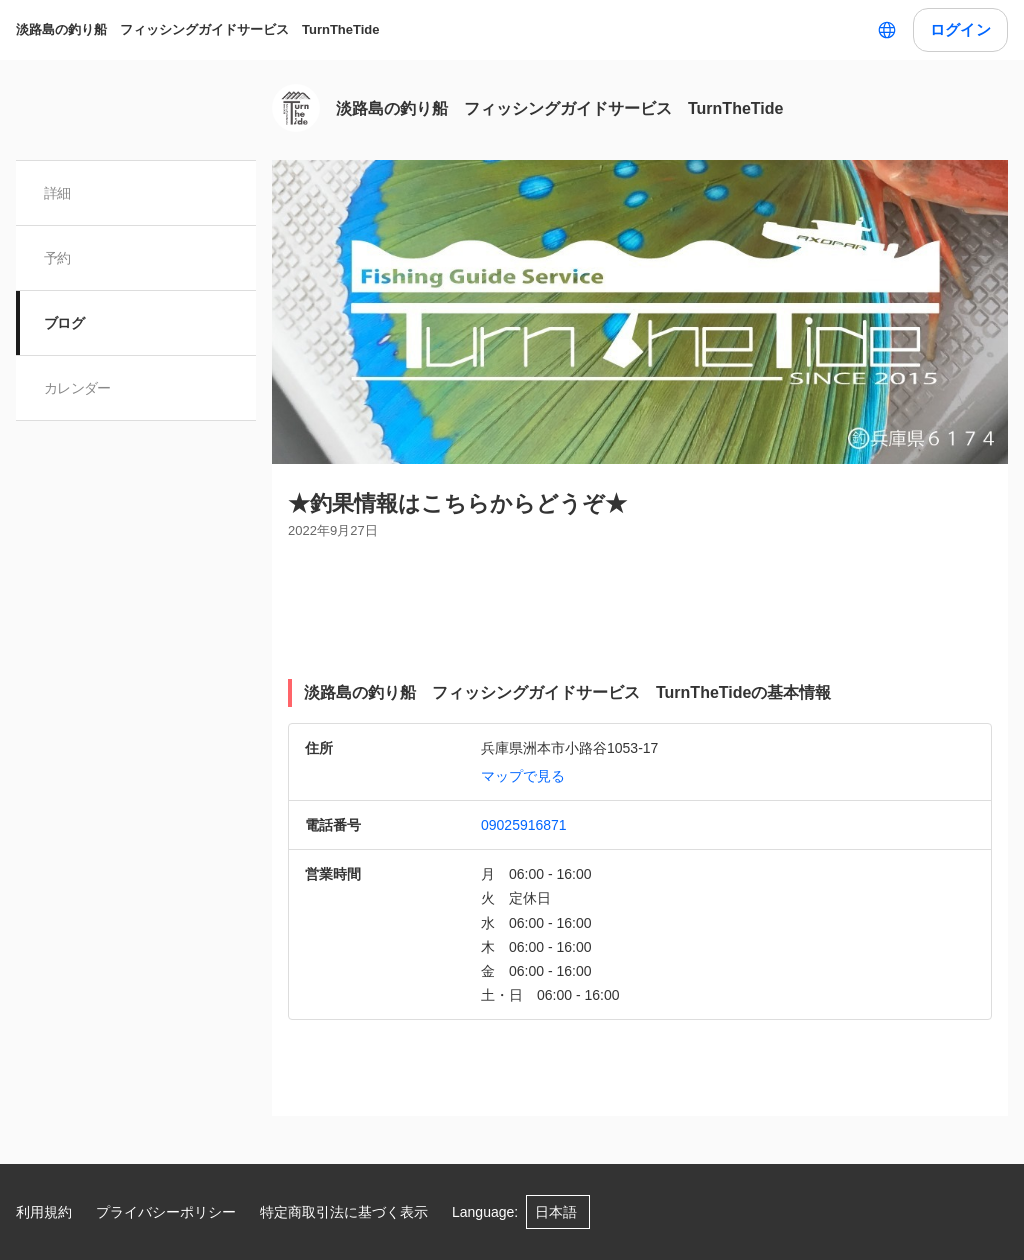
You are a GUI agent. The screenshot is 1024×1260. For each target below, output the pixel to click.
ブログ (64, 323)
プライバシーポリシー (166, 1212)
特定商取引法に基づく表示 (344, 1212)
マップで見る (523, 776)
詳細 (57, 193)
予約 (57, 258)
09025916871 (524, 825)
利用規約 (44, 1212)
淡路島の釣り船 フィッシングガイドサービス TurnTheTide (198, 29)
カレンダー (77, 388)
